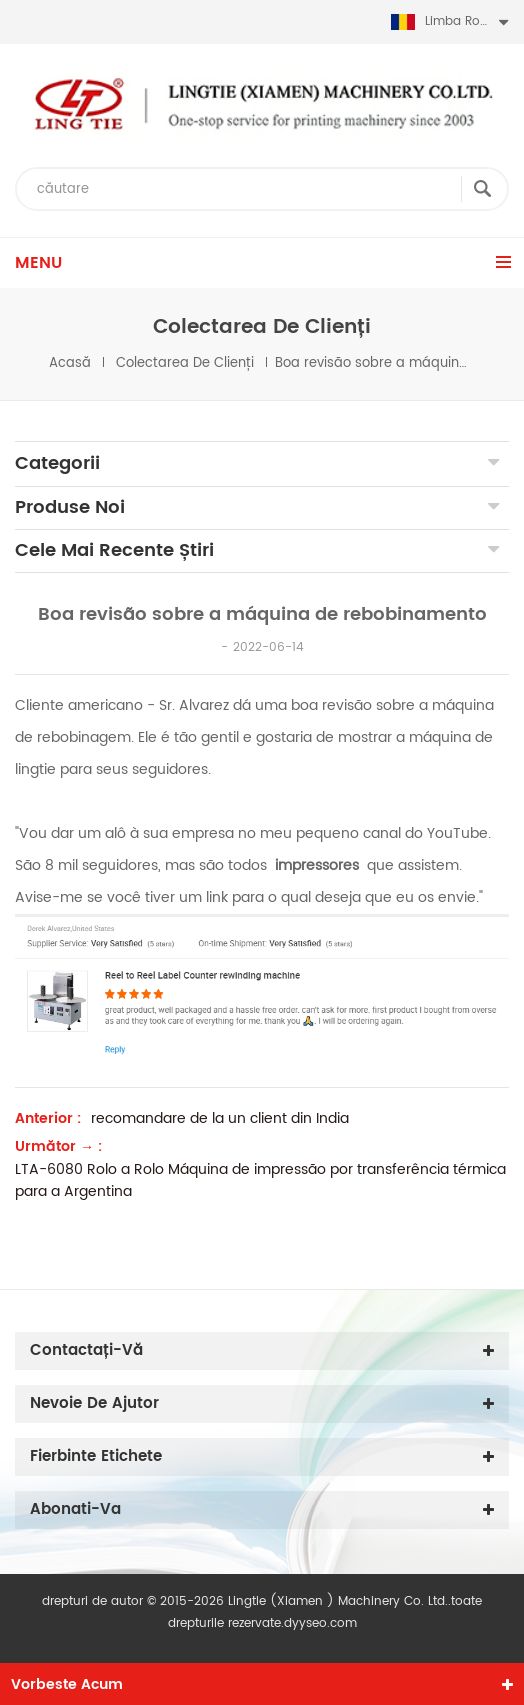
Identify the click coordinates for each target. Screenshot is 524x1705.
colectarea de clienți (185, 363)
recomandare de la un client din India (220, 1119)
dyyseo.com (320, 1623)
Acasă (70, 363)
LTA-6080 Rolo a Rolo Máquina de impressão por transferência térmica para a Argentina (260, 1181)
